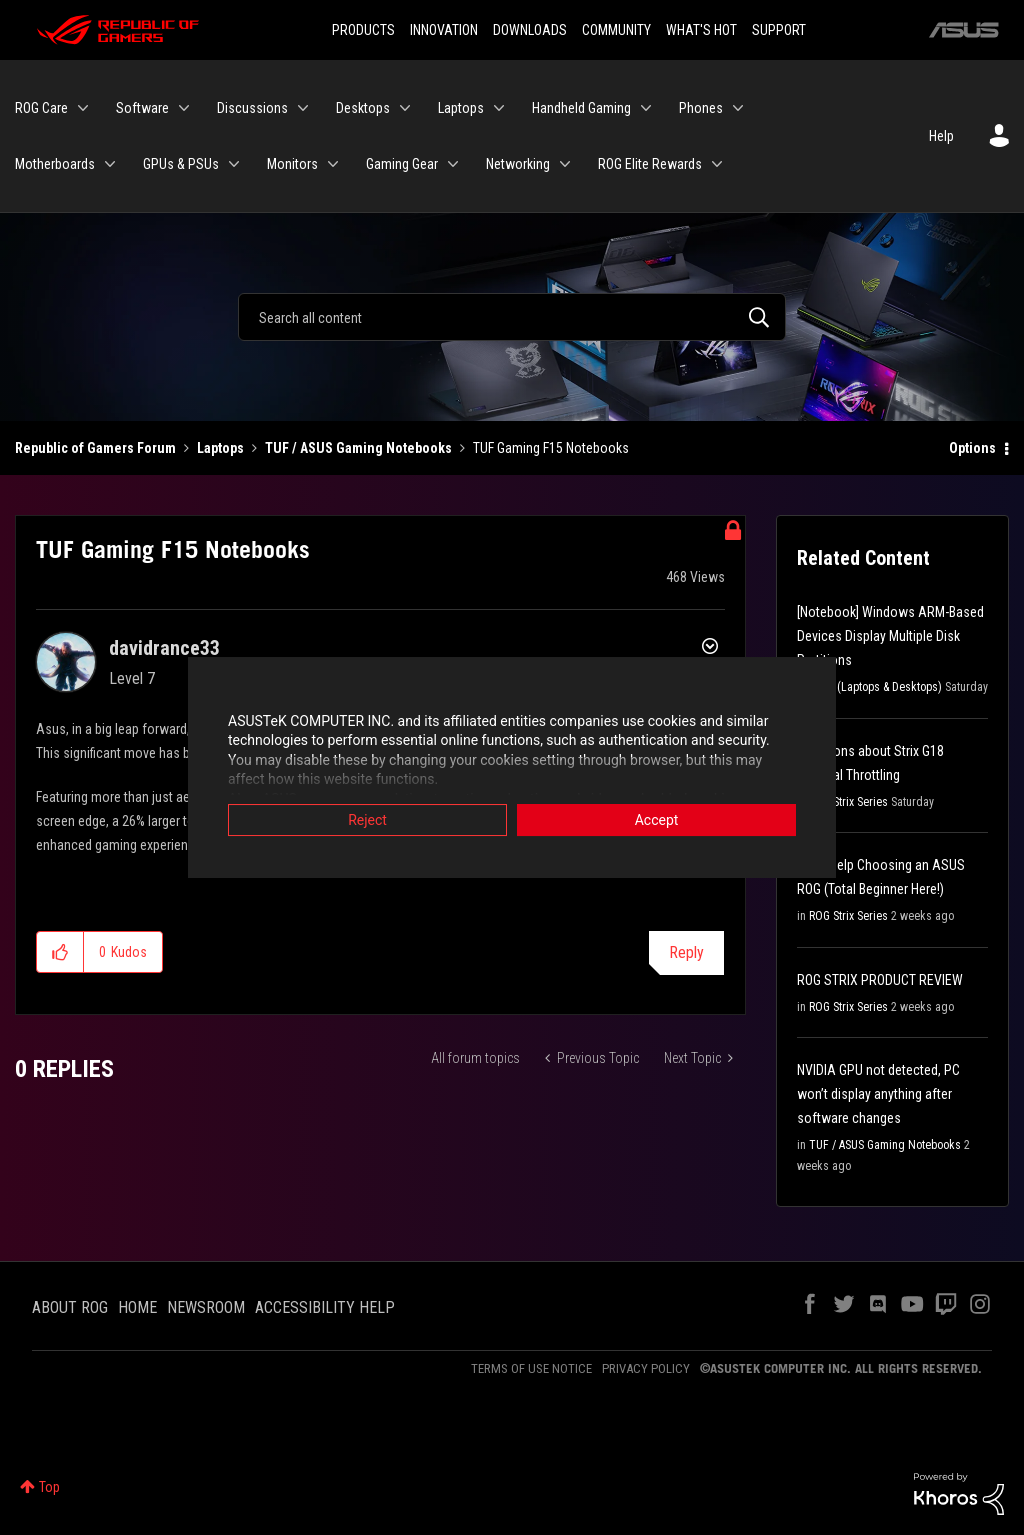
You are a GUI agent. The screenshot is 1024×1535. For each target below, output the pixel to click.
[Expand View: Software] (184, 108)
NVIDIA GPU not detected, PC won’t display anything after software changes (878, 1094)
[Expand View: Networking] (565, 164)
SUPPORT (779, 30)
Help (941, 136)
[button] (60, 952)
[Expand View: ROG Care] (83, 108)
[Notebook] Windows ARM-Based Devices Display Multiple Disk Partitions (890, 636)
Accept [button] (657, 821)
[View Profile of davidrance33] (164, 648)
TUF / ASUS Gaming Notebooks (358, 448)
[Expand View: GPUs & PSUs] (234, 164)
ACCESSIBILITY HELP (325, 1307)
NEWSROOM (206, 1307)
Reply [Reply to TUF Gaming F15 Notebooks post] (686, 952)
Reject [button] (367, 821)
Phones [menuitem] (701, 108)
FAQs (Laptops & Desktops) (875, 687)
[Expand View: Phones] (738, 108)
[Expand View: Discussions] (303, 108)
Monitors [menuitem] (292, 164)
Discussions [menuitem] (252, 108)
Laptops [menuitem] (461, 108)
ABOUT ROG (70, 1307)
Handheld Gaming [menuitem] (581, 108)
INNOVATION (444, 30)
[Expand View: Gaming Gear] (453, 164)
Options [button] (972, 448)
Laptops (220, 448)
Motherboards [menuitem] (55, 164)
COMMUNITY (616, 30)
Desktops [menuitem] (363, 108)
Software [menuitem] (142, 108)
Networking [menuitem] (518, 164)
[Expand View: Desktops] (405, 108)
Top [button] (49, 1487)
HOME (137, 1307)
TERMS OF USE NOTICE (531, 1368)
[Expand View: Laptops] (499, 108)
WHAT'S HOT (701, 30)
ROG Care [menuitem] (41, 108)
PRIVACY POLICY (646, 1368)
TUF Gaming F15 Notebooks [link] (551, 448)
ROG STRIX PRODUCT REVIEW (880, 980)
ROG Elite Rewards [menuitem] (650, 164)
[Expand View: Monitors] (333, 164)
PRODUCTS (363, 30)
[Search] (512, 317)
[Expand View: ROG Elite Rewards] (717, 164)
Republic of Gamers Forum (95, 448)
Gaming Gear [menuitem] (402, 164)
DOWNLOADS (530, 30)
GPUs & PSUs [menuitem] (181, 164)
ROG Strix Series (848, 802)
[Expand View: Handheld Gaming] (646, 108)
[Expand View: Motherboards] (110, 164)
